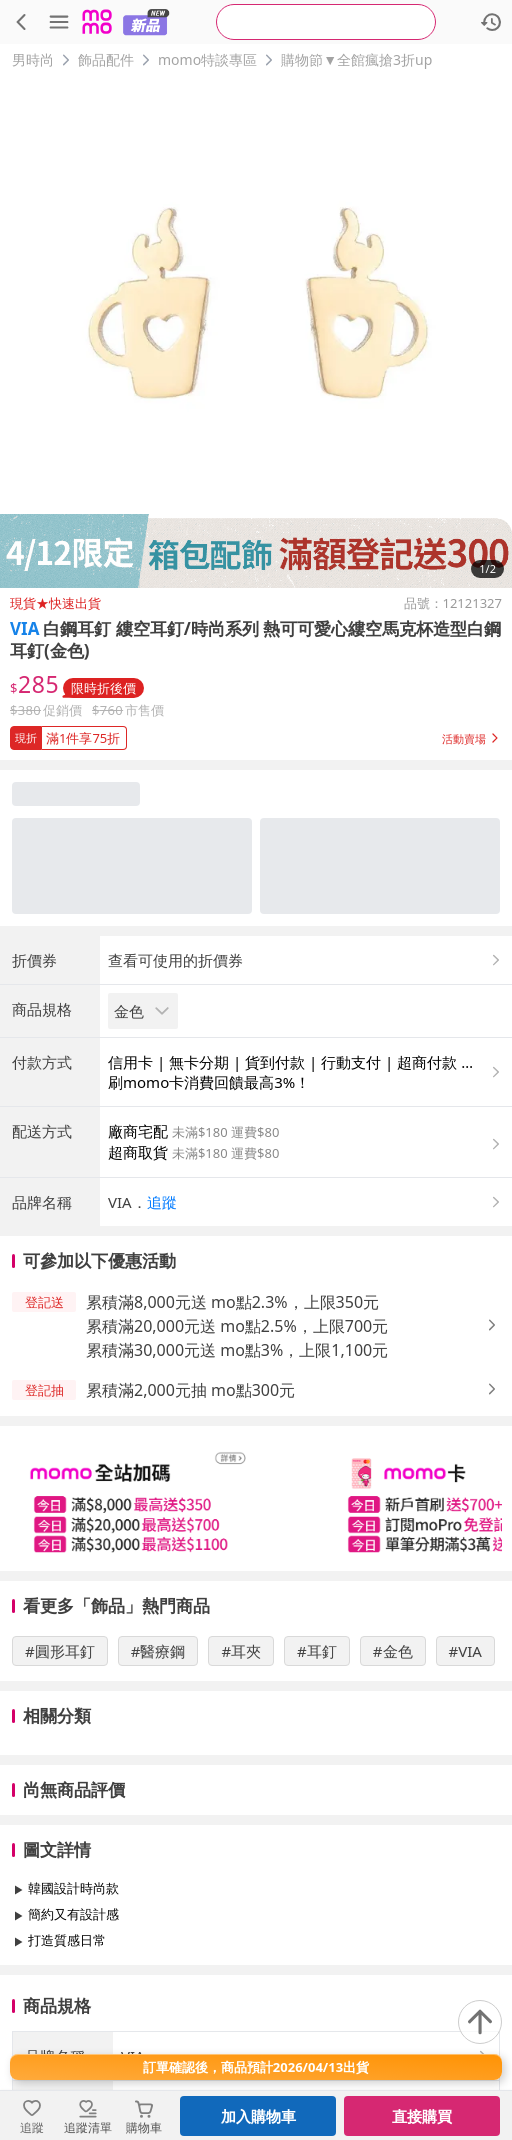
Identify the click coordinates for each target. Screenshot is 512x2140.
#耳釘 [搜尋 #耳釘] (317, 1651)
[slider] (256, 1498)
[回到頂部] (480, 2022)
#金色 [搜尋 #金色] (393, 1651)
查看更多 (256, 1985)
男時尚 (33, 59)
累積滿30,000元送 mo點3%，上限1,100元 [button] (237, 1350)
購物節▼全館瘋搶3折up (356, 59)
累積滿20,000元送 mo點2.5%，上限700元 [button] (237, 1326)
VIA (24, 628)
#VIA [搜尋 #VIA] (465, 1651)
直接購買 (422, 2116)
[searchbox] (326, 22)
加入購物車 (258, 2116)
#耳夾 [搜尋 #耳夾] (241, 1651)
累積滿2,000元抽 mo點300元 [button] (190, 1390)
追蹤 (162, 1202)
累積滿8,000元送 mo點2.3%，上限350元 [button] (232, 1302)
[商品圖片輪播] (256, 332)
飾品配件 (106, 59)
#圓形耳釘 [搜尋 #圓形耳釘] (60, 1651)
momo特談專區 (207, 59)
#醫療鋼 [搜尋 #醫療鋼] (158, 1651)
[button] (256, 734)
